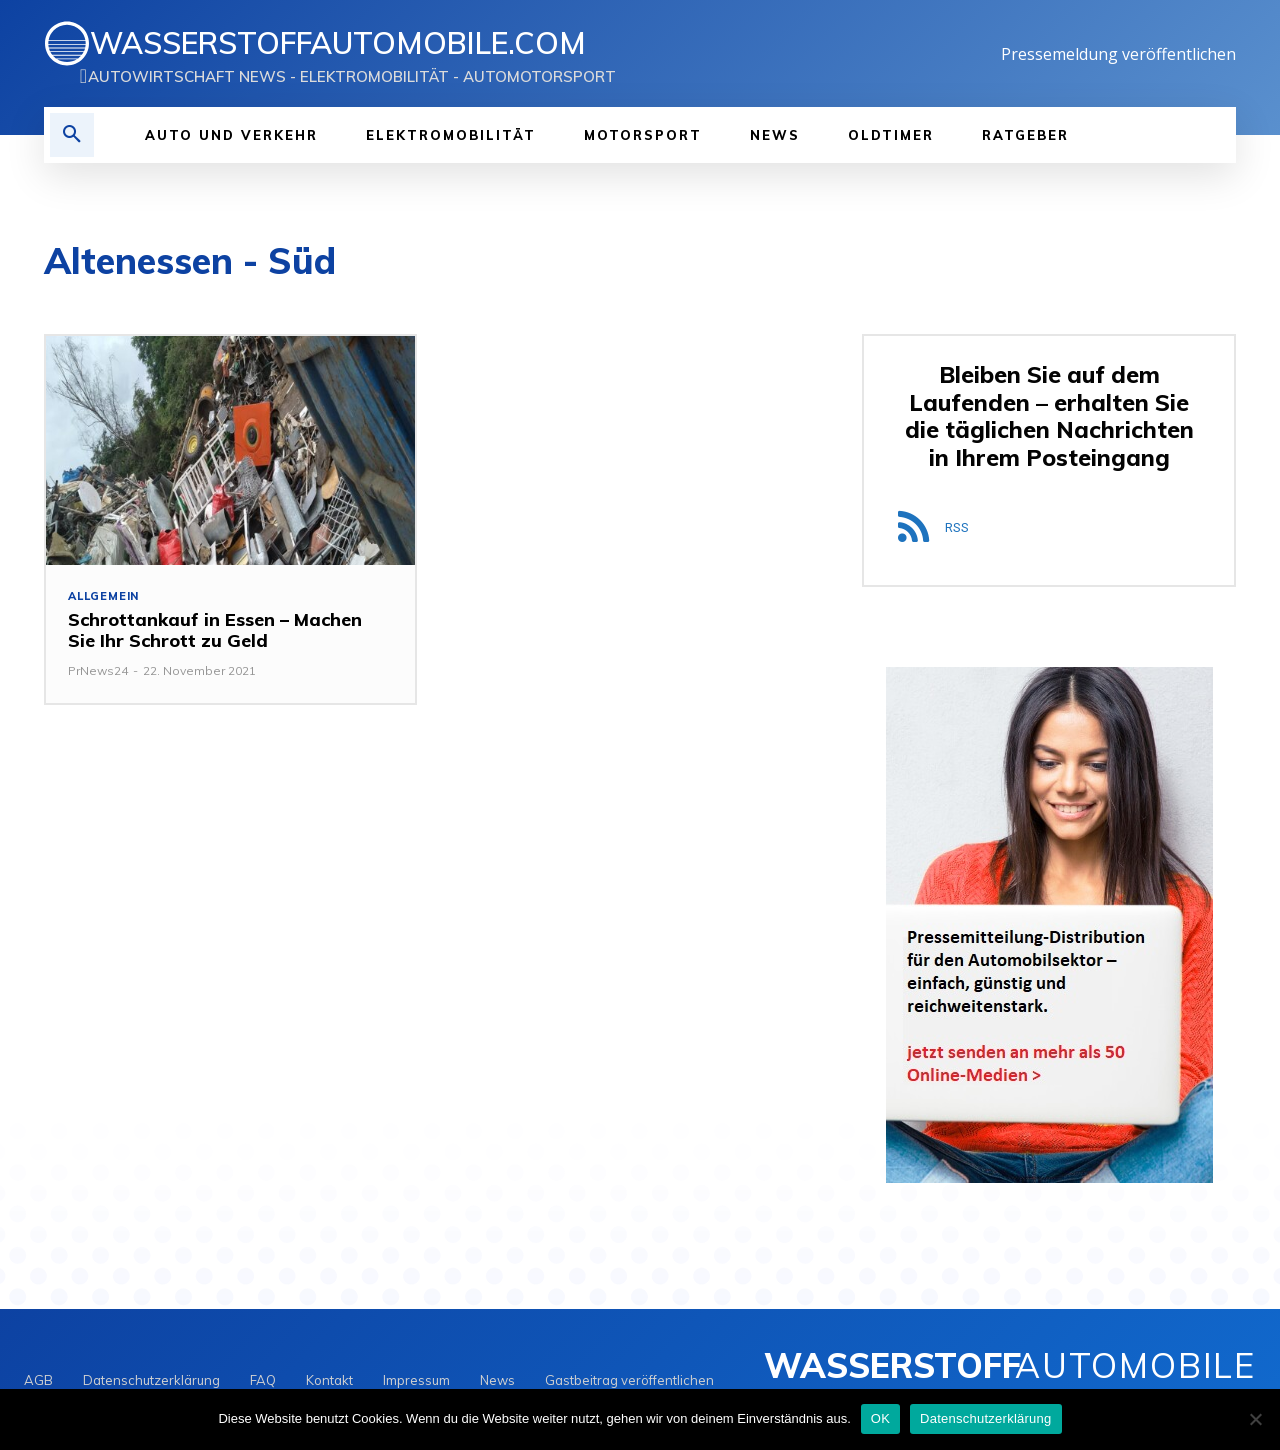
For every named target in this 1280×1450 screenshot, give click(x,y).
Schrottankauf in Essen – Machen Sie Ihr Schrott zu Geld (215, 630)
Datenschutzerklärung (985, 1418)
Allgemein (103, 596)
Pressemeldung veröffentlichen (1118, 54)
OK (880, 1418)
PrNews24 (98, 670)
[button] (72, 135)
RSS (957, 527)
